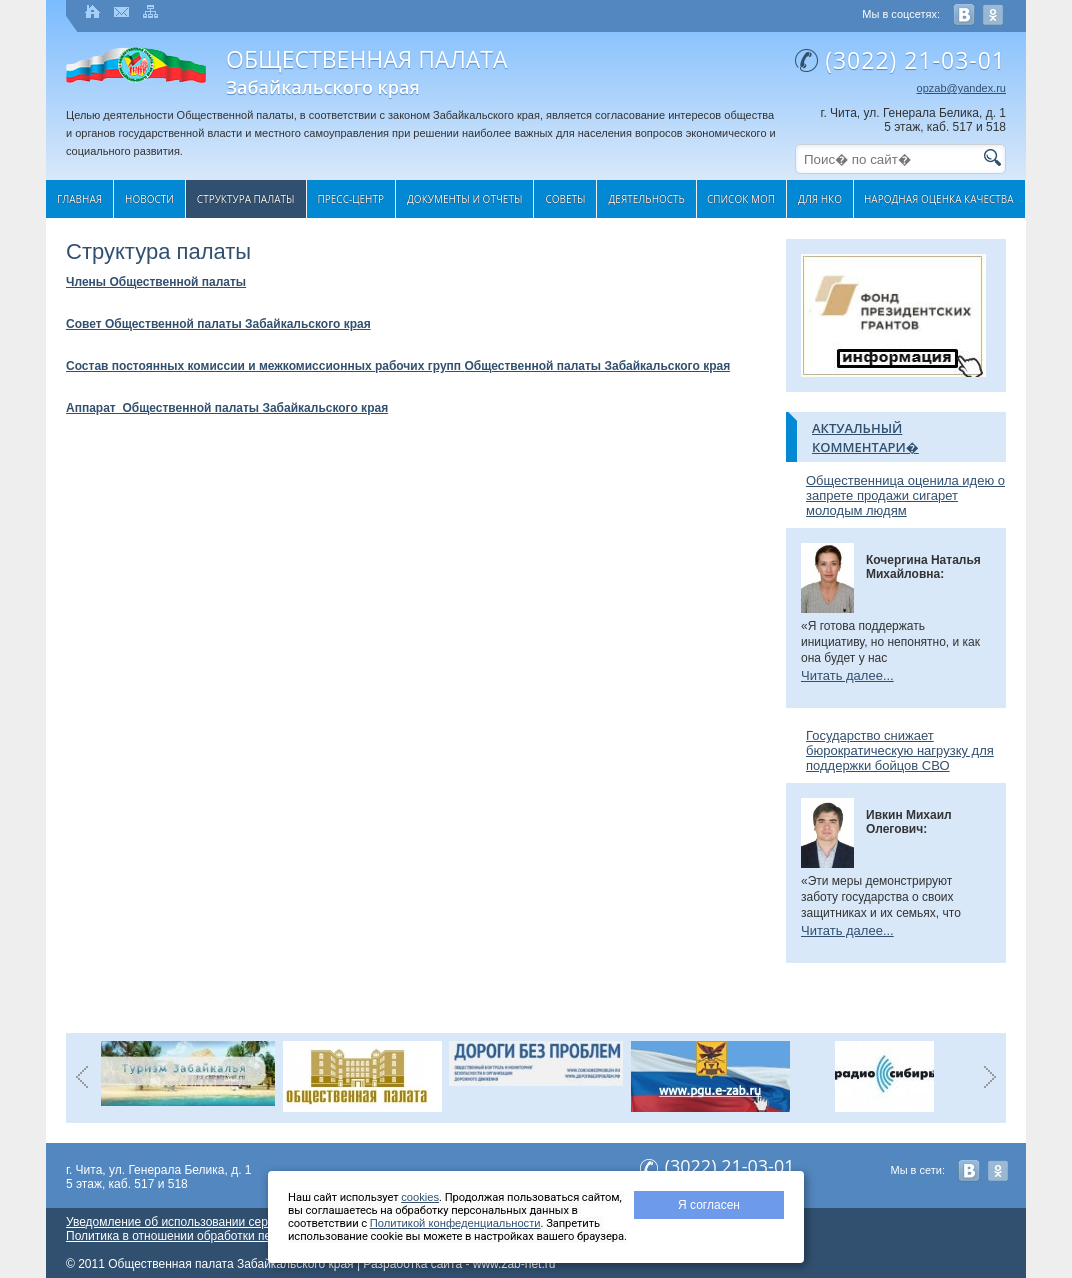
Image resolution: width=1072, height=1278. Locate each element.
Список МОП (741, 199)
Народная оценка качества (939, 199)
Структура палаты (246, 199)
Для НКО (820, 199)
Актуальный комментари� (865, 437)
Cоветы (565, 199)
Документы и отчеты (464, 199)
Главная (79, 199)
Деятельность (646, 199)
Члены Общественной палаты (156, 282)
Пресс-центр (351, 199)
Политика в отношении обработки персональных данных (224, 1236)
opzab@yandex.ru (961, 88)
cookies (420, 1197)
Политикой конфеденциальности (455, 1223)
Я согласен (709, 1205)
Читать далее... (847, 675)
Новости (149, 199)
